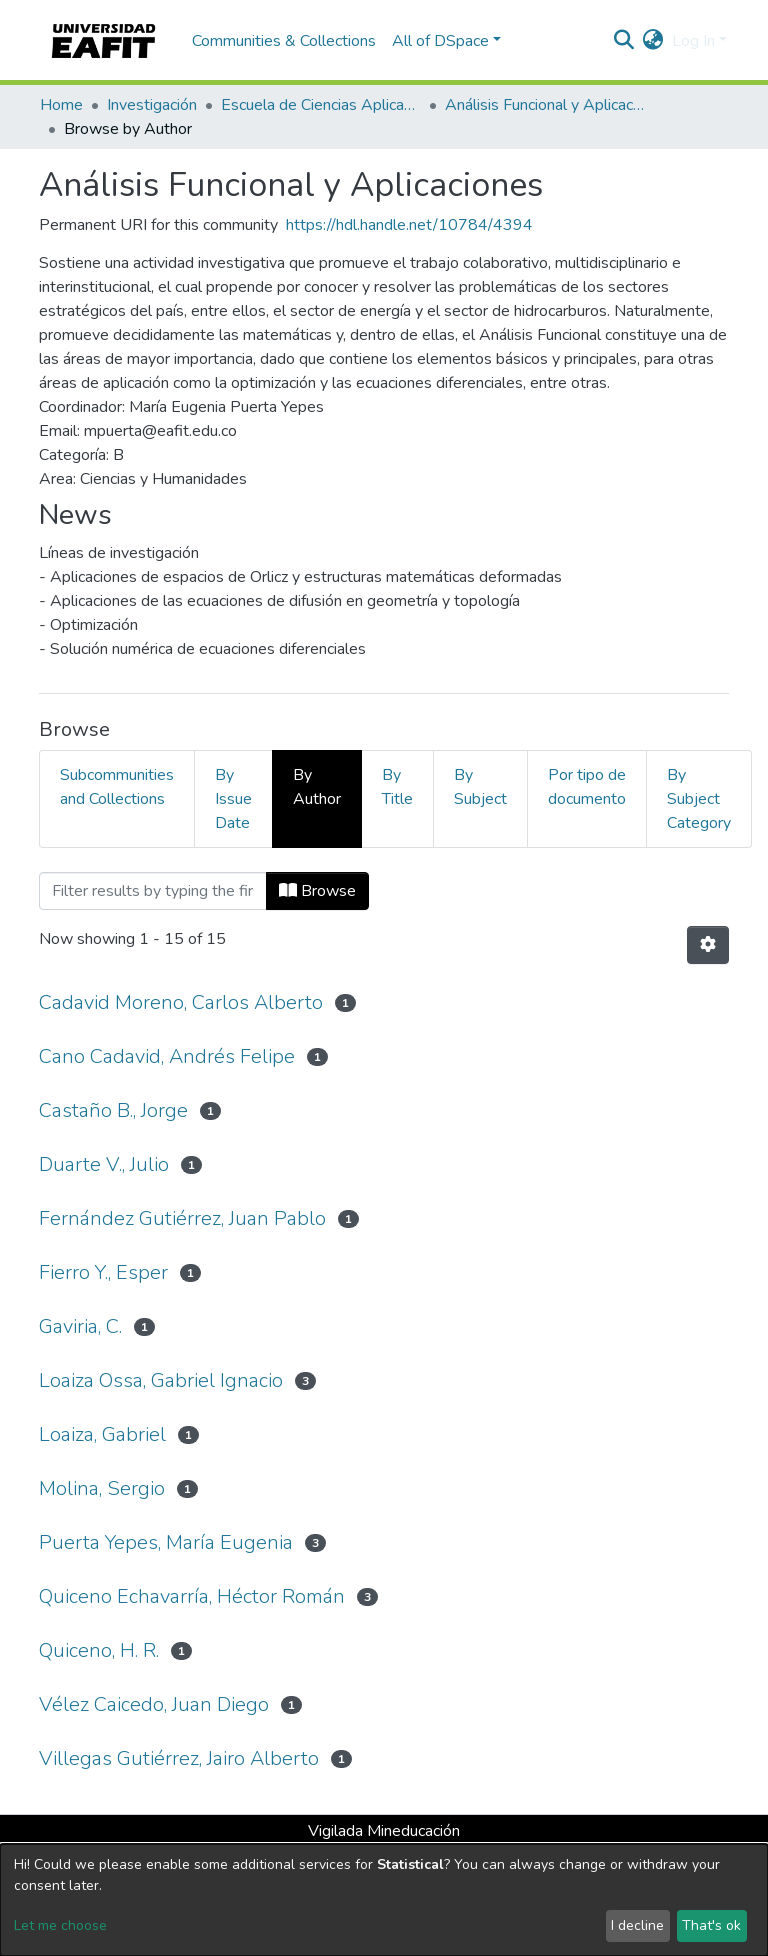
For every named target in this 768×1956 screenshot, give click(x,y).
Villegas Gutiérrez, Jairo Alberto (179, 1758)
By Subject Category (699, 799)
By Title (397, 787)
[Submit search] (624, 41)
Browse (317, 891)
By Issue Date (233, 799)
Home (61, 105)
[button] (653, 41)
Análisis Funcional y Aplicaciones (545, 105)
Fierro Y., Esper (103, 1272)
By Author (317, 787)
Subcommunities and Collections (117, 787)
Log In (693, 41)
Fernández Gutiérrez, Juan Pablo (182, 1218)
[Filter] (153, 891)
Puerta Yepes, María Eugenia (166, 1542)
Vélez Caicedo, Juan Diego (154, 1704)
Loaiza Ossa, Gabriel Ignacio (161, 1380)
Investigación (152, 105)
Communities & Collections (284, 41)
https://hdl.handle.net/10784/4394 (409, 225)
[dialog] (384, 1900)
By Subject (480, 787)
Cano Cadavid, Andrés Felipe (167, 1056)
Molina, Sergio (102, 1488)
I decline (637, 1925)
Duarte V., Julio (104, 1164)
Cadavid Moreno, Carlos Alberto (181, 1002)
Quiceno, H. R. (99, 1650)
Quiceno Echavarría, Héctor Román (192, 1596)
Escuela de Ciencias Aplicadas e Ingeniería (321, 105)
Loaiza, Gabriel (102, 1434)
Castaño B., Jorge (113, 1110)
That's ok (711, 1925)
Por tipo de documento (587, 787)
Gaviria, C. (80, 1326)
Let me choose (60, 1925)
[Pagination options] (708, 945)
